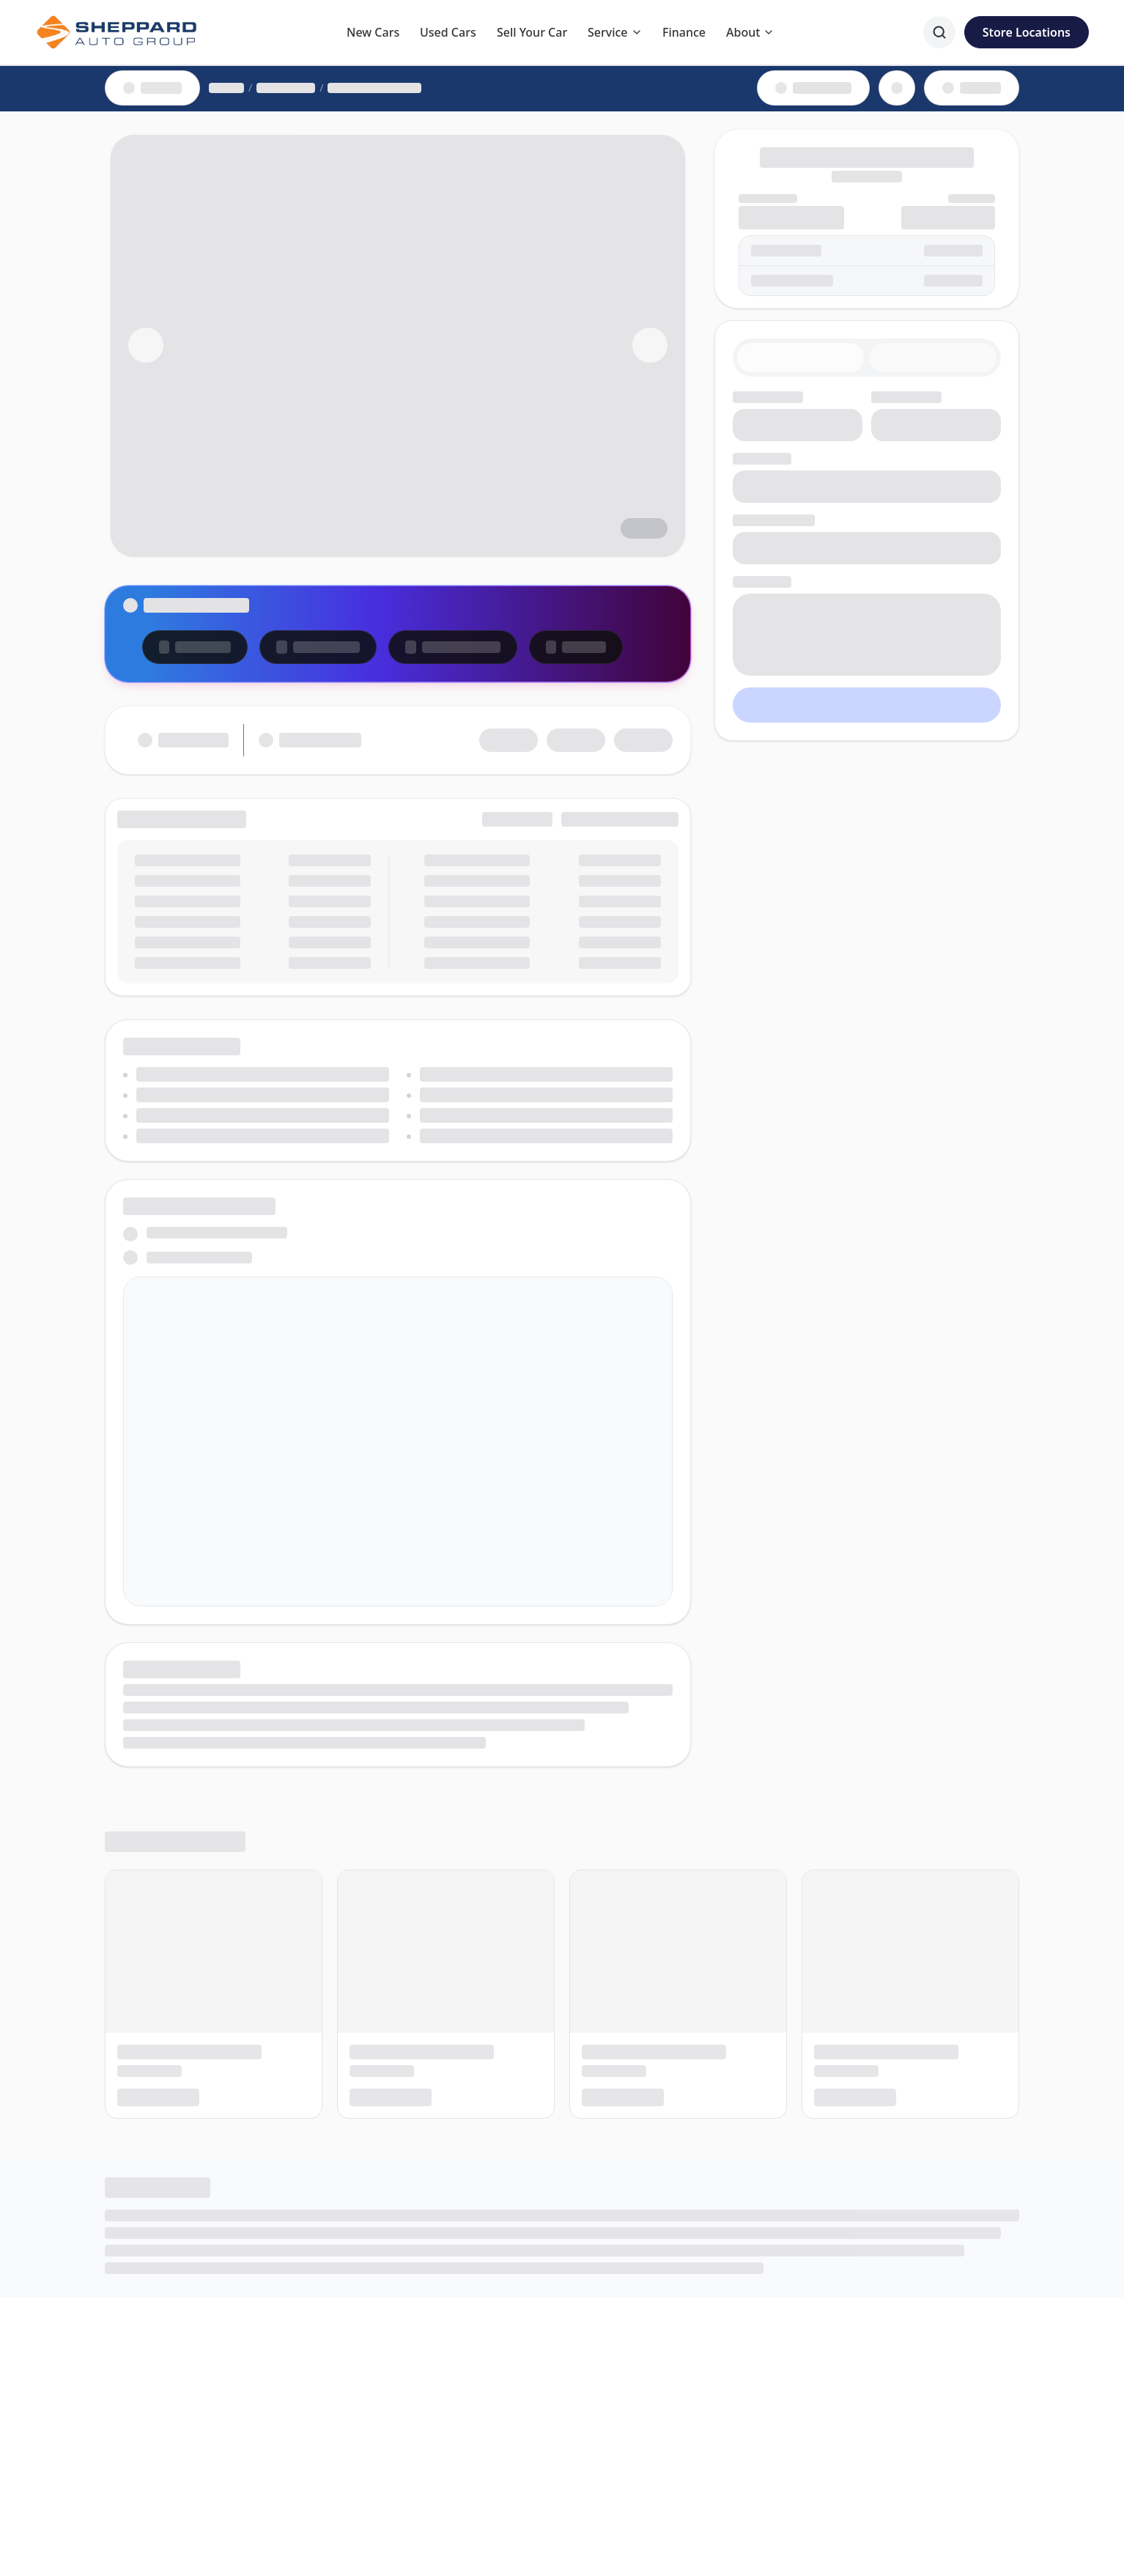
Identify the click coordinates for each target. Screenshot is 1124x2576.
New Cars (373, 32)
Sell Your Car (532, 32)
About (750, 32)
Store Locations (1027, 32)
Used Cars (448, 32)
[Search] (939, 32)
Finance (684, 32)
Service (615, 32)
